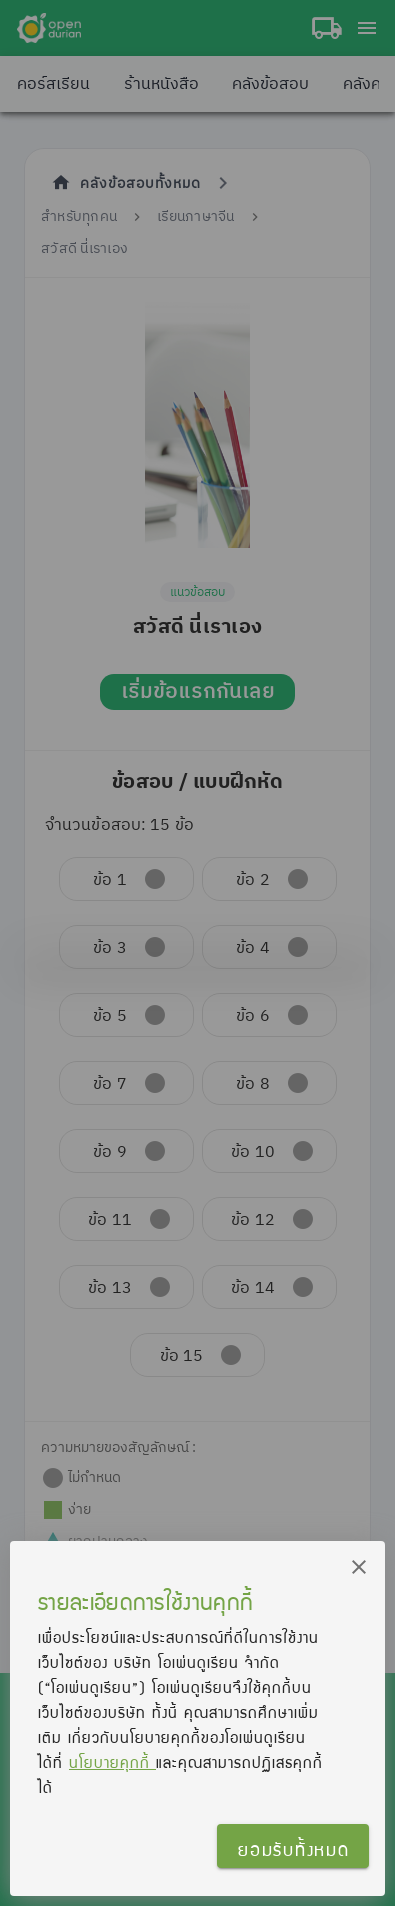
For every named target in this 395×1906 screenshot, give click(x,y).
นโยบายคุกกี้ (112, 1762)
